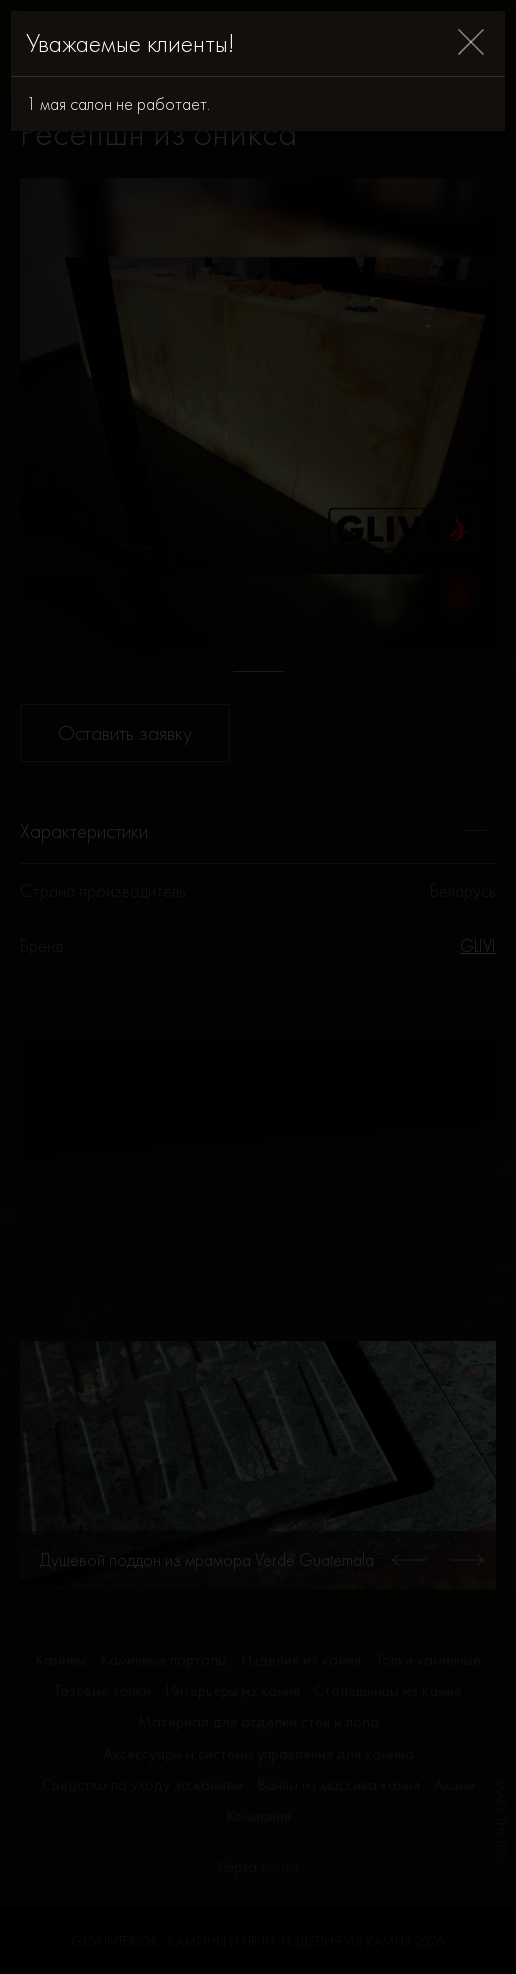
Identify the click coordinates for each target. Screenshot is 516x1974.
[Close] (471, 43)
